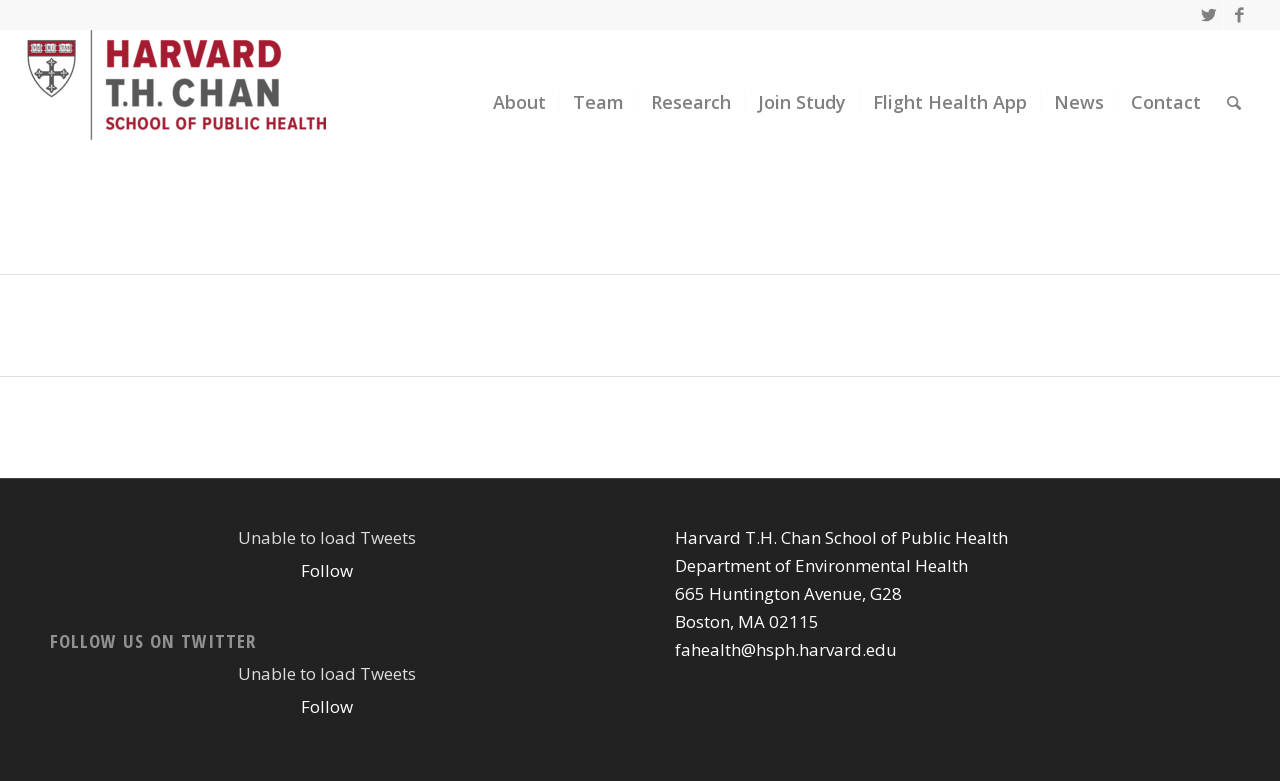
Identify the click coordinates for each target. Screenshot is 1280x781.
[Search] (1234, 102)
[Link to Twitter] (1208, 15)
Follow (327, 570)
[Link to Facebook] (1239, 15)
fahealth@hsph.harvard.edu (786, 649)
